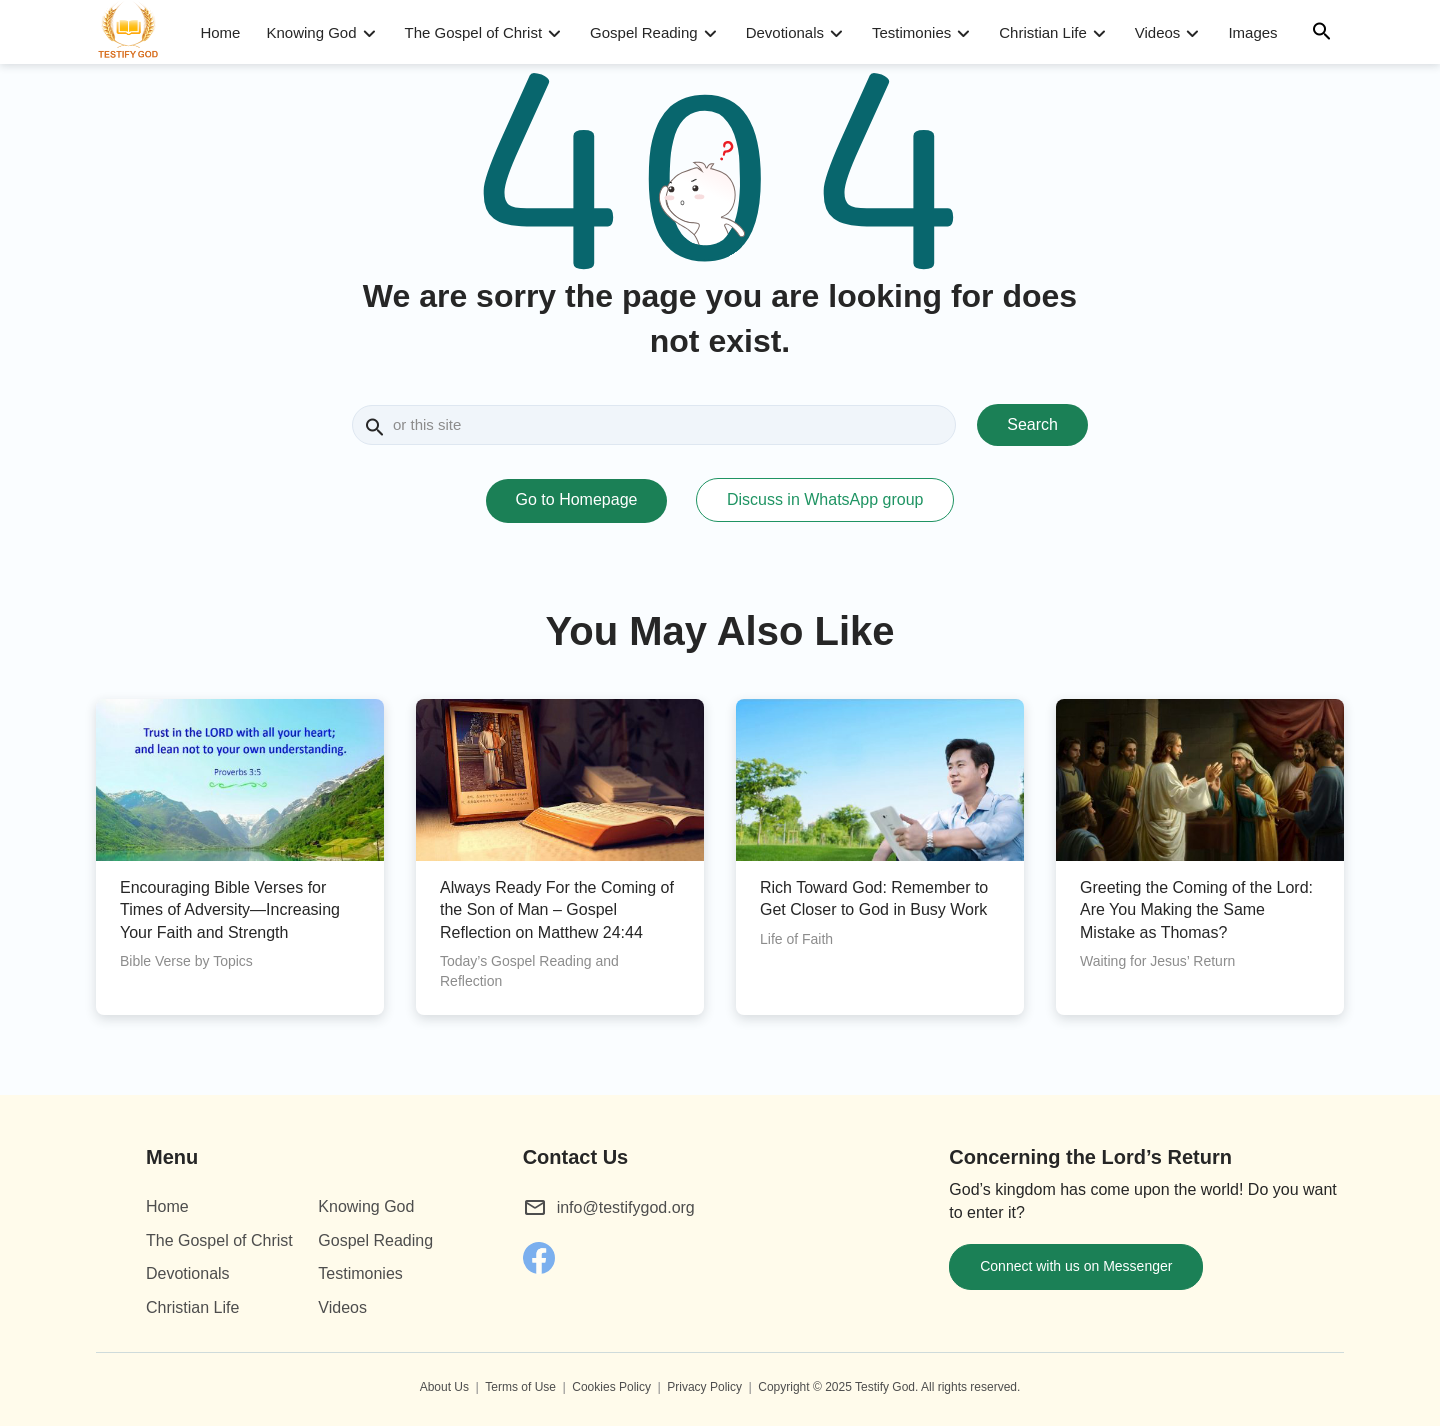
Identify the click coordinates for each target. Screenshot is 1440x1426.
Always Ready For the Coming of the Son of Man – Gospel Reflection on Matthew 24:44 (557, 910)
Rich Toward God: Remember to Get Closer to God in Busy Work (874, 898)
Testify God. (886, 1387)
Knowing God (311, 32)
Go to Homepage (577, 499)
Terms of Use (520, 1387)
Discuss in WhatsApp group (825, 499)
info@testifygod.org (626, 1207)
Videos (1158, 32)
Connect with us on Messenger (1076, 1266)
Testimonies (911, 32)
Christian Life (1043, 32)
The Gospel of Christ (474, 32)
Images (1252, 32)
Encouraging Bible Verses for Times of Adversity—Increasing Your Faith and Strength (230, 910)
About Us (444, 1387)
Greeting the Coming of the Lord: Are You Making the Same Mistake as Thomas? (1196, 910)
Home (220, 32)
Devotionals (785, 32)
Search (1032, 424)
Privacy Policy (704, 1387)
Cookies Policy (611, 1387)
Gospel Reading (644, 32)
